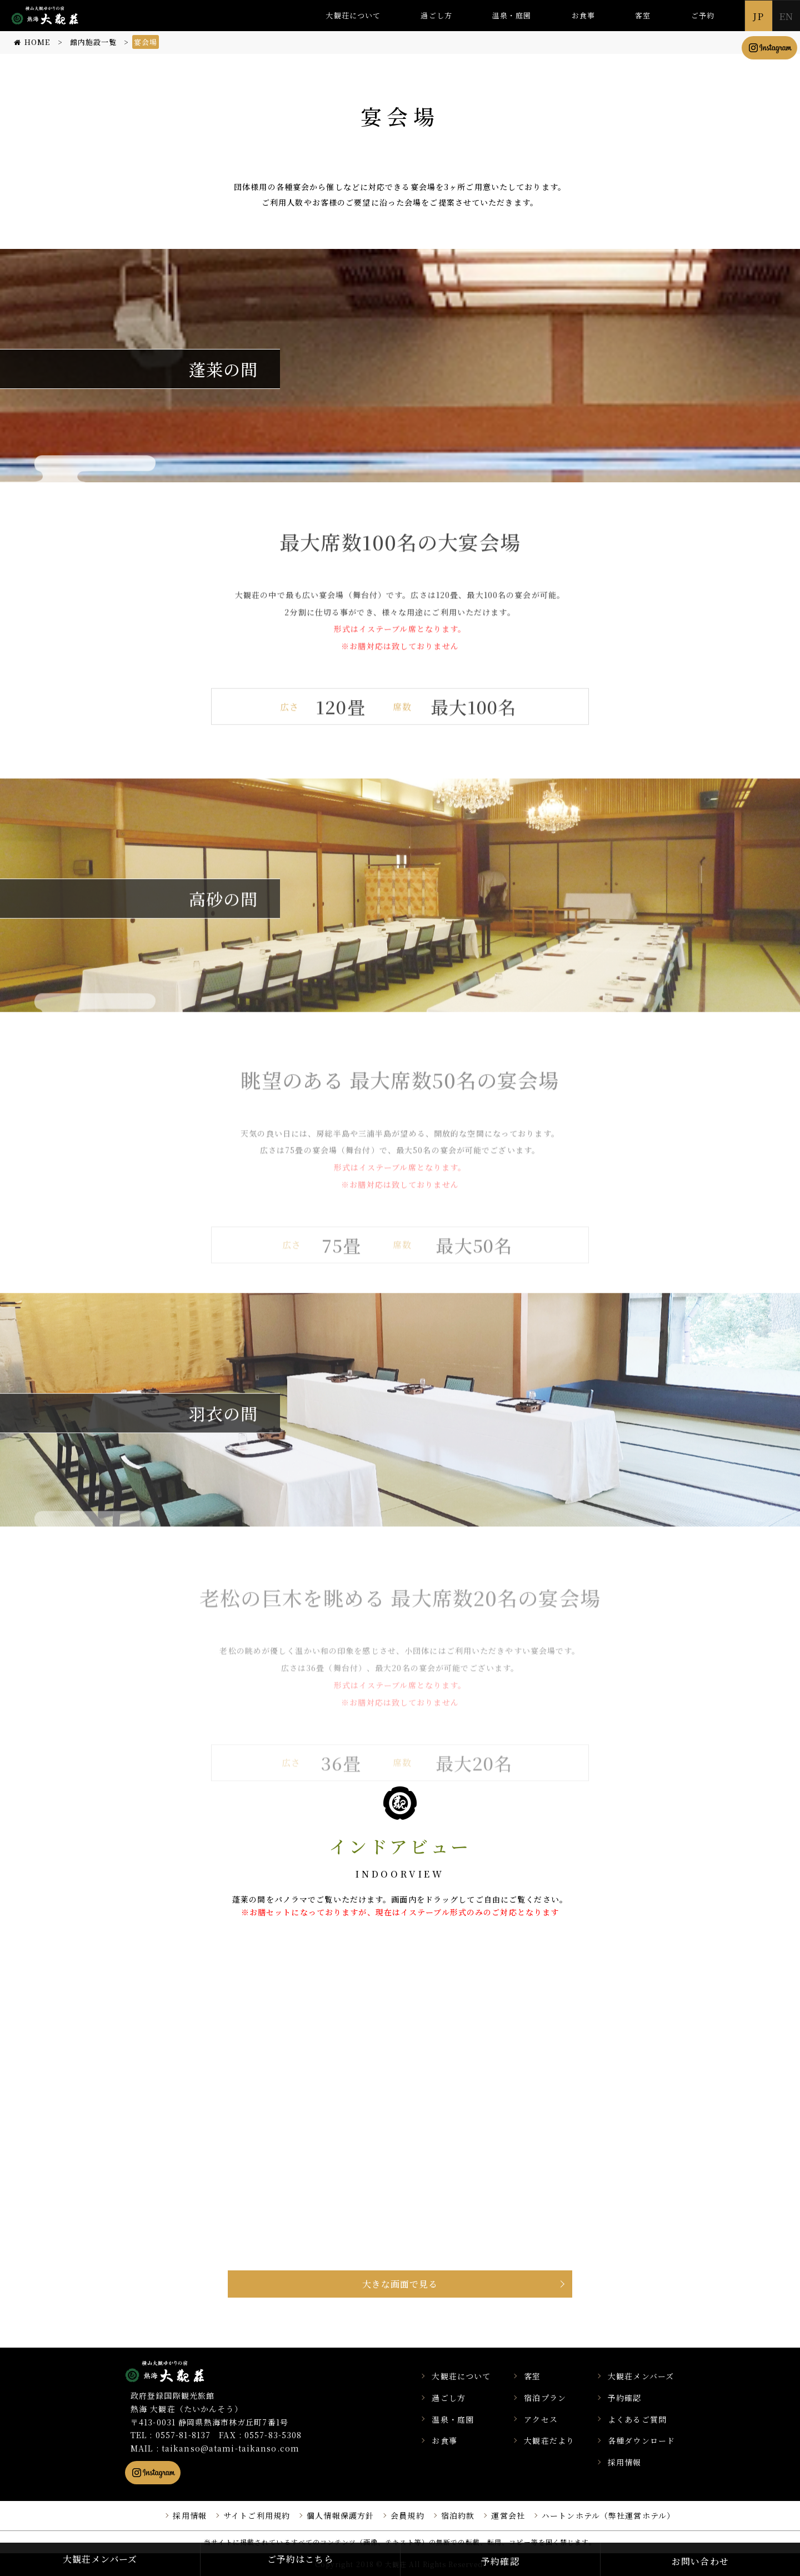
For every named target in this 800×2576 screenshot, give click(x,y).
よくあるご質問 (637, 2419)
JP (758, 16)
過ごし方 (436, 15)
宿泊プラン (545, 2397)
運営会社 (507, 2515)
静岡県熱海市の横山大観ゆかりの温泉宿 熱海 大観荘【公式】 (179, 2371)
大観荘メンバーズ (641, 2376)
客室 (643, 15)
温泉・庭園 (512, 15)
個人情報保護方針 (340, 2515)
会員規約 (407, 2515)
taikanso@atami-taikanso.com (230, 2448)
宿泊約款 (457, 2515)
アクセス (540, 2419)
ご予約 (702, 15)
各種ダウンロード (641, 2440)
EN (786, 16)
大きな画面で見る (400, 2284)
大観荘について (353, 15)
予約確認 (624, 2397)
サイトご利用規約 (256, 2515)
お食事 (583, 15)
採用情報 (624, 2462)
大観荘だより (549, 2440)
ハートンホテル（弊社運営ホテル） (608, 2515)
